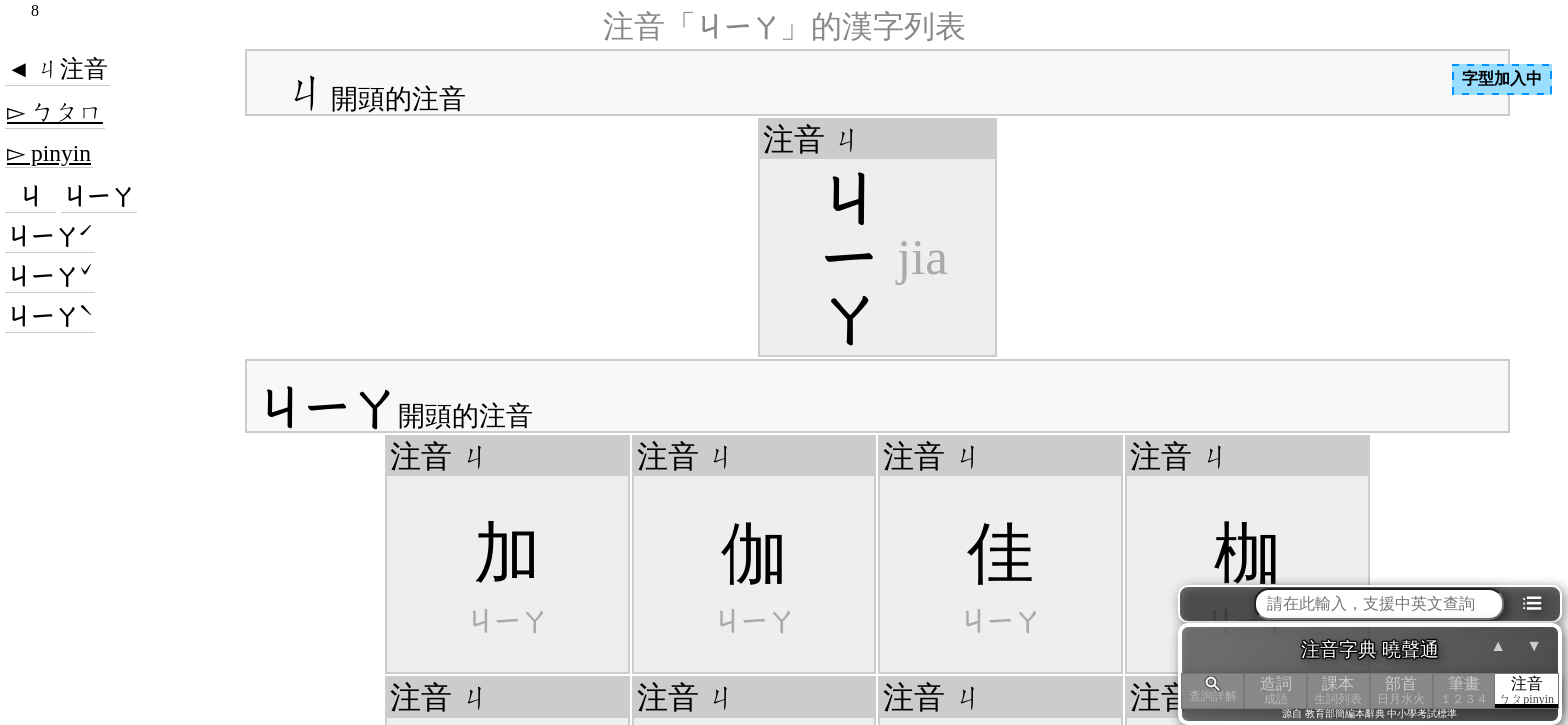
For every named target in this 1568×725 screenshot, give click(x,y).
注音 (1526, 690)
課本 (1338, 690)
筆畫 (1464, 690)
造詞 (1275, 690)
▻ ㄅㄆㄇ (55, 112)
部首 (1401, 690)
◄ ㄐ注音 (57, 69)
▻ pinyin (49, 153)
